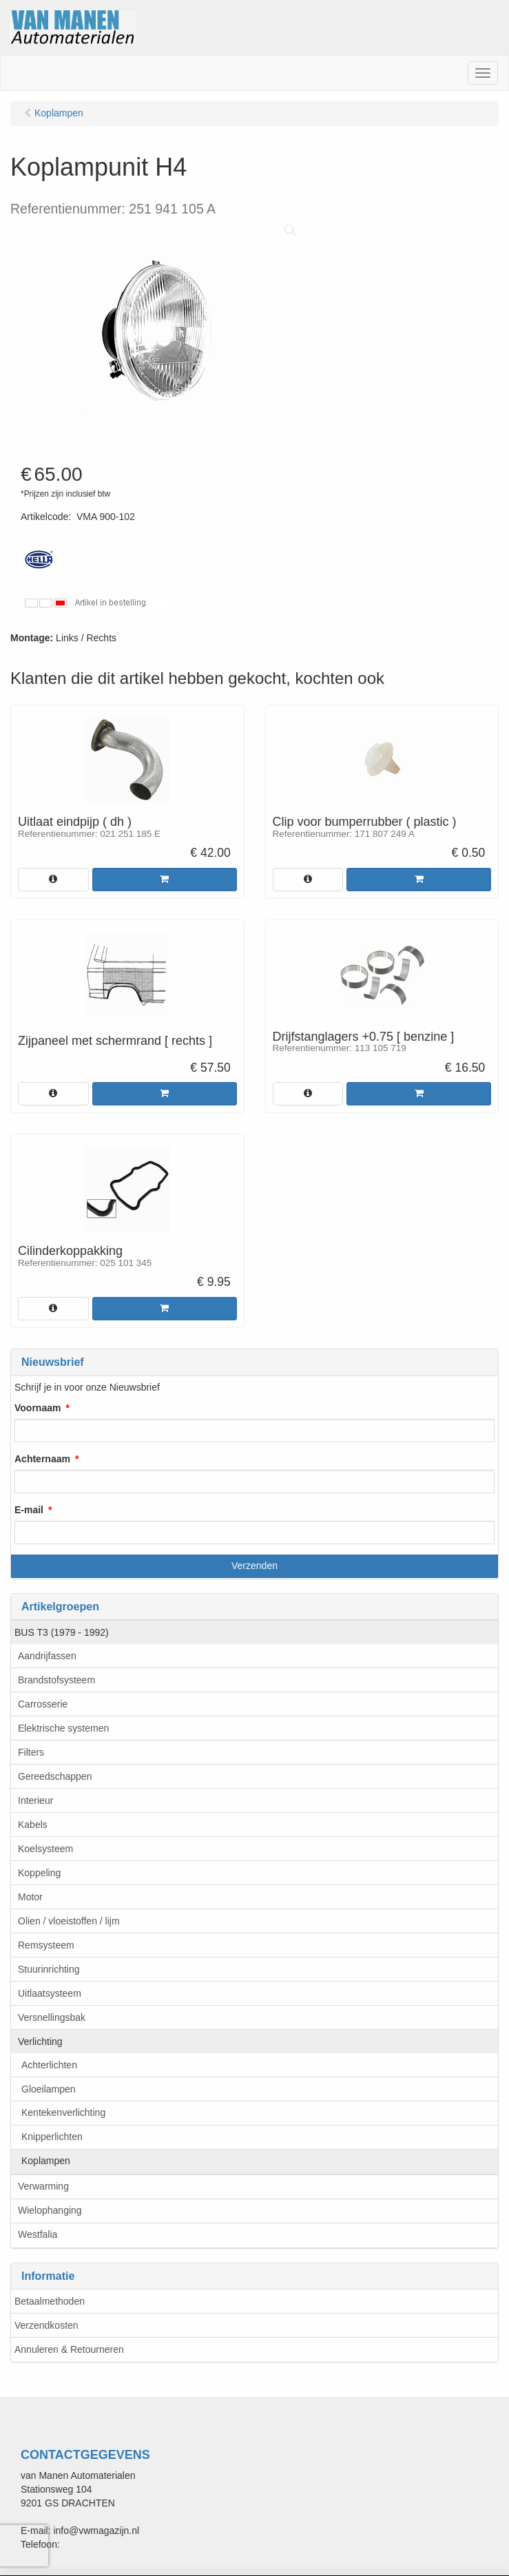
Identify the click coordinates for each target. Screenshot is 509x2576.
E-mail (28, 1509)
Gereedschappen (55, 1776)
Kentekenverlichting (63, 2112)
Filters (31, 1752)
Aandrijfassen (47, 1655)
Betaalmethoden (49, 2301)
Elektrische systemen (63, 1728)
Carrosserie (42, 1704)
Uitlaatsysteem (49, 1993)
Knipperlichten (52, 2136)
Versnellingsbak (51, 2017)
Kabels (33, 1824)
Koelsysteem (45, 1848)
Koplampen (45, 2160)
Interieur (35, 1800)
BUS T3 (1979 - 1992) (61, 1632)
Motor (30, 1896)
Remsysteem (46, 1945)
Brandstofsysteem (56, 1679)
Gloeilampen (48, 2089)
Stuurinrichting (49, 1969)
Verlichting (40, 2041)
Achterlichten (49, 2064)
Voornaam (37, 1407)
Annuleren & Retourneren (69, 2349)
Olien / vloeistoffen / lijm (69, 1920)
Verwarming (43, 2186)
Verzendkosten (46, 2325)
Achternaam (42, 1458)
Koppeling (39, 1872)
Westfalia (37, 2234)
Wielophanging (50, 2210)
